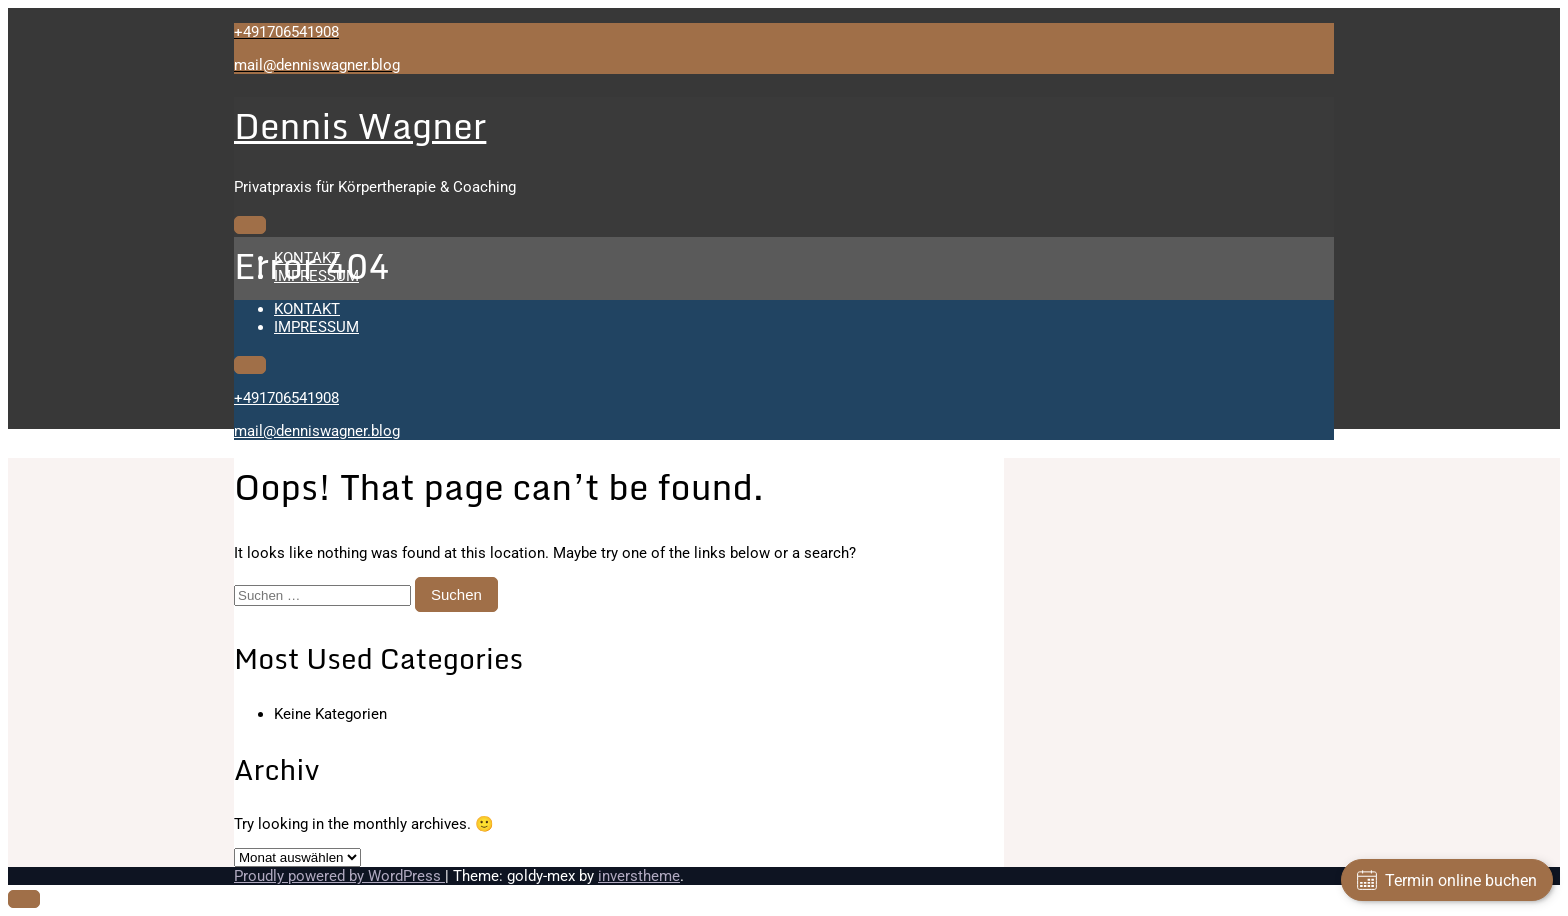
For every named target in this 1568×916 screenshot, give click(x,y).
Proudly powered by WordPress (339, 876)
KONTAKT (307, 258)
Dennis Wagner (360, 125)
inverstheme (639, 876)
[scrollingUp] (24, 899)
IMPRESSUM (316, 276)
